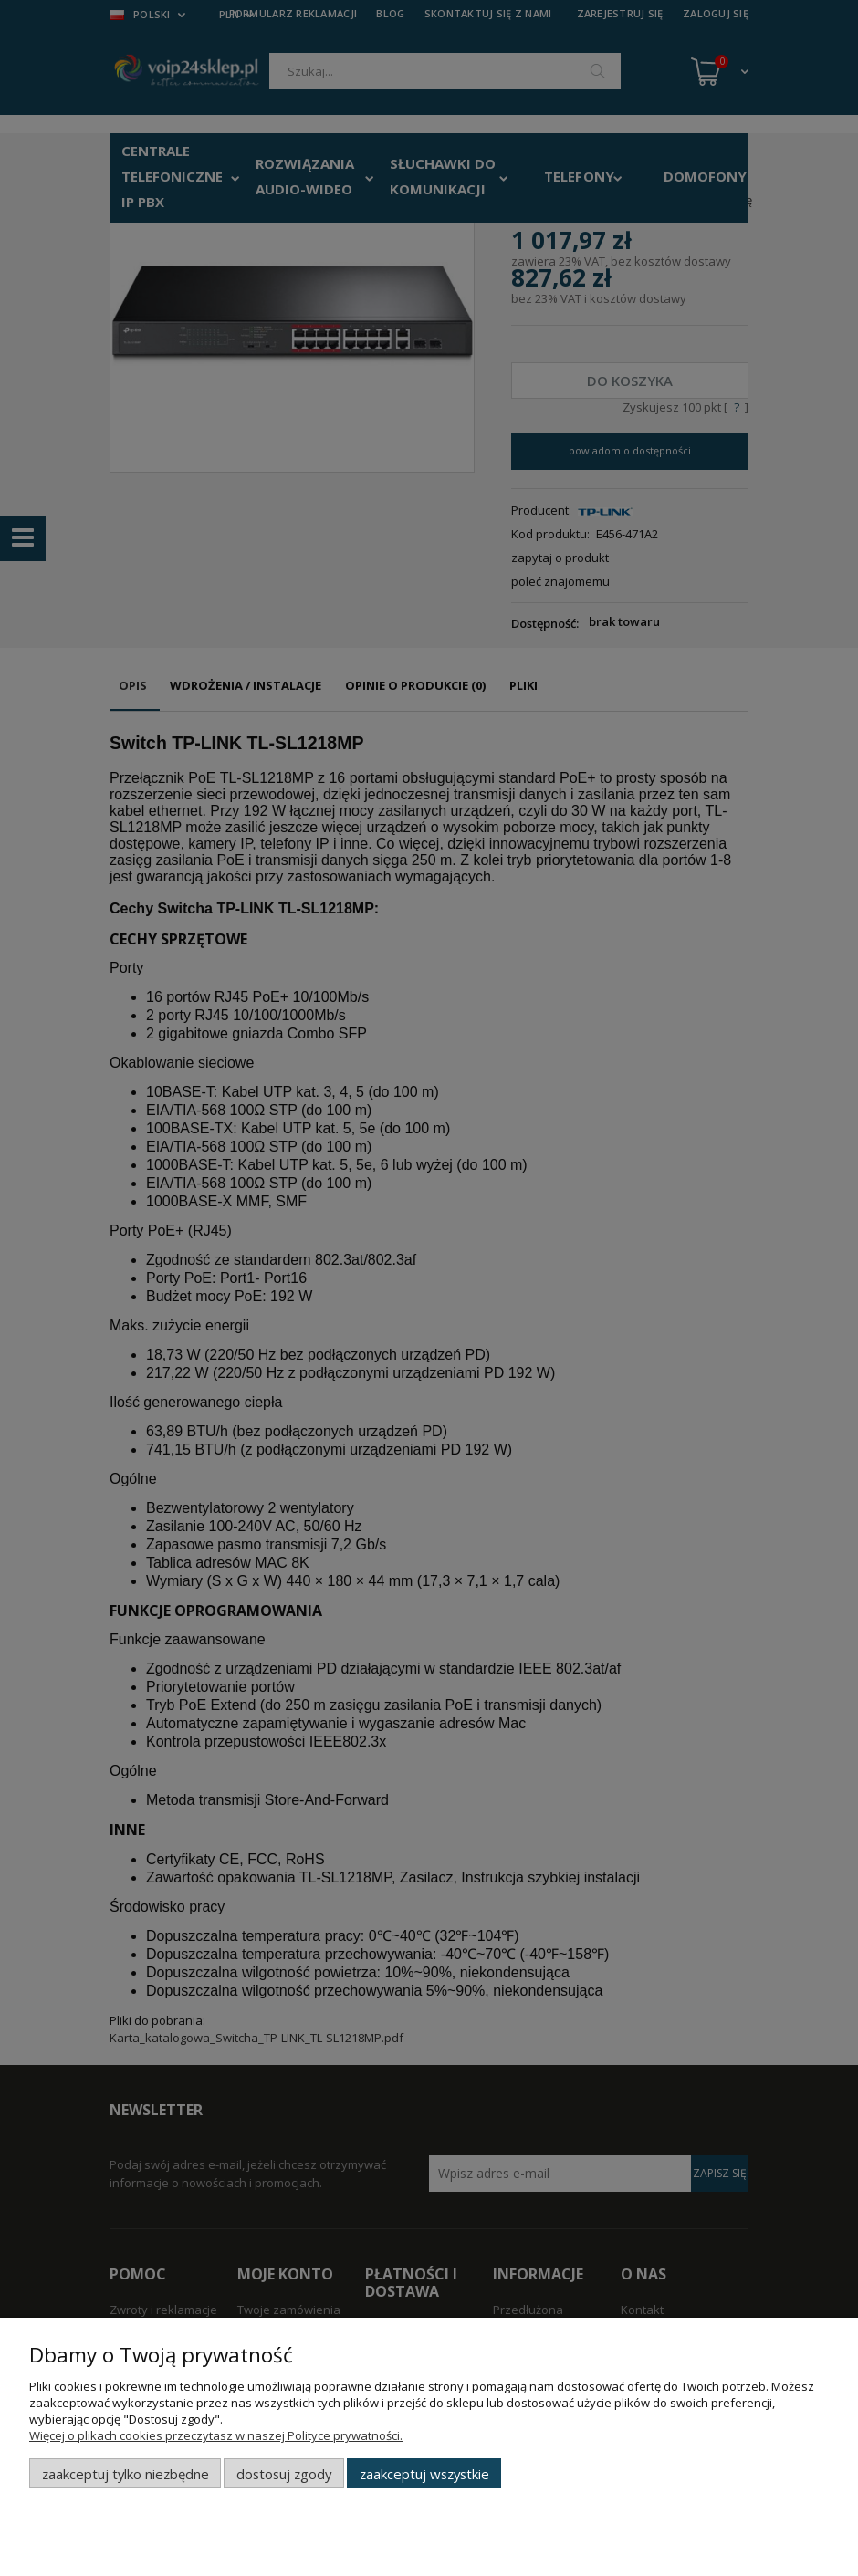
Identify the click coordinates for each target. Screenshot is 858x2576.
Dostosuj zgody (283, 2474)
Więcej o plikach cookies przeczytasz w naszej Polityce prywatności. (216, 2435)
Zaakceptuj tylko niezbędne (125, 2474)
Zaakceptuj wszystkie (424, 2474)
